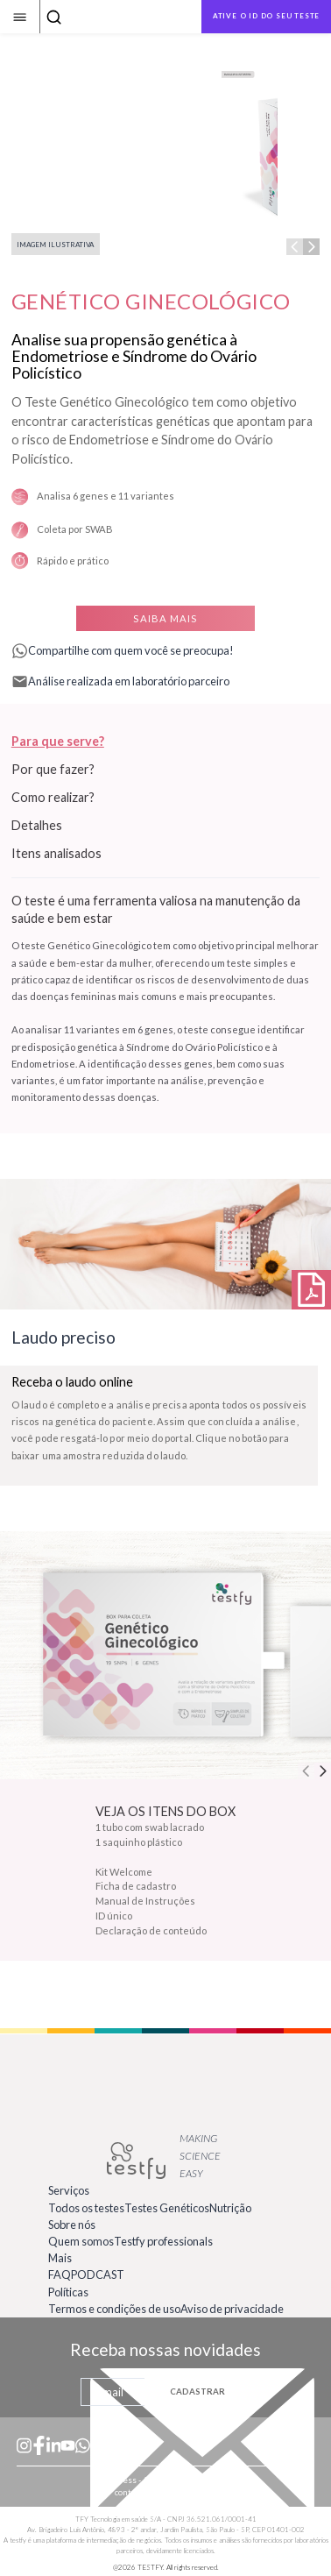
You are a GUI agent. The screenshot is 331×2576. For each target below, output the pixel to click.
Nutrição (230, 2208)
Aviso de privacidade (232, 2309)
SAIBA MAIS (165, 618)
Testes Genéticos (166, 2208)
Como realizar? (53, 797)
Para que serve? (57, 741)
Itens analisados (56, 853)
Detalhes (36, 825)
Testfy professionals (163, 2241)
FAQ (59, 2274)
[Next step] (311, 246)
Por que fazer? (53, 769)
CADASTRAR (197, 2391)
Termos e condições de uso (114, 2309)
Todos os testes (86, 2208)
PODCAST (97, 2274)
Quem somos (81, 2241)
